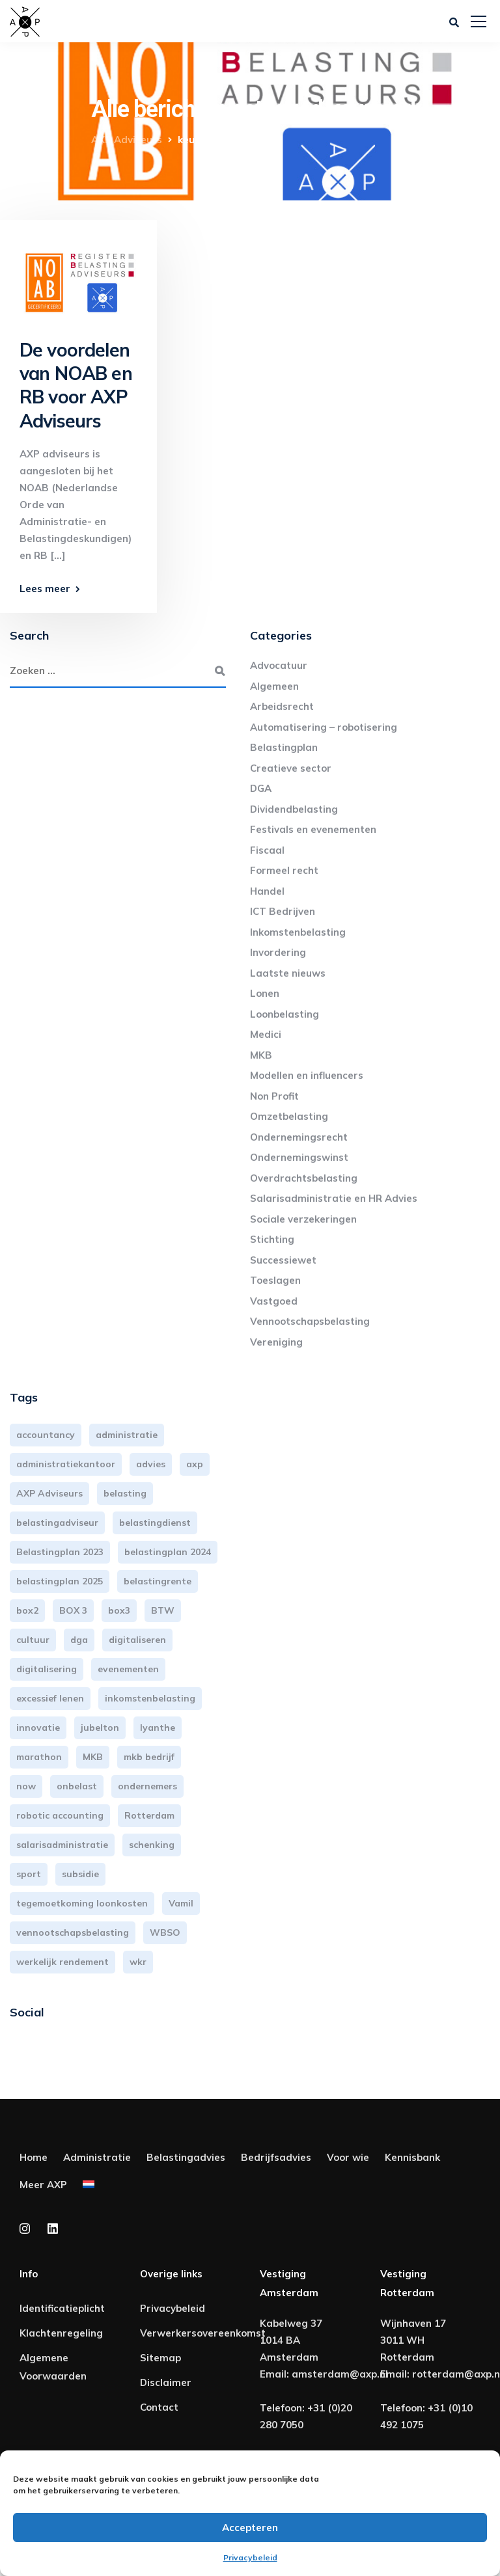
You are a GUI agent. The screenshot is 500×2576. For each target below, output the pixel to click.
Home (34, 2157)
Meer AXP (43, 2184)
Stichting (272, 1239)
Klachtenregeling (61, 2333)
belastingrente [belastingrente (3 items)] (157, 1581)
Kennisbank (412, 2157)
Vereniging (276, 1342)
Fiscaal (267, 850)
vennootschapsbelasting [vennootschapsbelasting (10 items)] (72, 1932)
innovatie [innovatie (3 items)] (38, 1727)
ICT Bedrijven (282, 911)
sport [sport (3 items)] (28, 1874)
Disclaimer (165, 2382)
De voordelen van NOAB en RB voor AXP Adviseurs (76, 385)
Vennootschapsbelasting (310, 1321)
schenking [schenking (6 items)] (151, 1845)
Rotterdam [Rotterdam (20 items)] (149, 1815)
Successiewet (283, 1260)
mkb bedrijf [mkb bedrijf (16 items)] (149, 1757)
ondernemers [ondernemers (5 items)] (147, 1786)
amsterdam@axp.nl (340, 2374)
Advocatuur (278, 665)
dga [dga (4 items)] (79, 1640)
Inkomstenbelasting (298, 932)
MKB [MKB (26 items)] (93, 1757)
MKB (261, 1055)
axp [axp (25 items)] (194, 1464)
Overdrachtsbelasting (303, 1178)
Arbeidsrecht (282, 706)
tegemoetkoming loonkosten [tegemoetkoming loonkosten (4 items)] (82, 1903)
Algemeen (274, 686)
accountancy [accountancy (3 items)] (45, 1435)
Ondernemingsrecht (299, 1137)
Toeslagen (275, 1280)
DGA (260, 788)
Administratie (97, 2157)
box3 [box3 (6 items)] (119, 1610)
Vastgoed (274, 1301)
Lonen (264, 993)
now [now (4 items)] (26, 1786)
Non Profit (274, 1096)
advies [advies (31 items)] (150, 1464)
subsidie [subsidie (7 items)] (80, 1874)
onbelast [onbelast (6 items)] (77, 1786)
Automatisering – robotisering (323, 727)
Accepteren (250, 2527)
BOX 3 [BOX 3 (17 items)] (73, 1610)
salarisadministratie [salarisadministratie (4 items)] (62, 1845)
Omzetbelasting (289, 1116)
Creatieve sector (290, 768)
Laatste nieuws (288, 973)
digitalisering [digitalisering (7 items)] (46, 1669)
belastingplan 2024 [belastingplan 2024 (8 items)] (167, 1552)
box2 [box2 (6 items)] (27, 1610)
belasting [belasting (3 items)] (125, 1493)
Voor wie (348, 2157)
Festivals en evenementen (313, 829)
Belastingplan (284, 747)
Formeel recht (284, 870)
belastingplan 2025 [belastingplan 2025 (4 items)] (59, 1581)
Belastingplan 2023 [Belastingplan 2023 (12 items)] (60, 1552)
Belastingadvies (185, 2157)
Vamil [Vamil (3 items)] (181, 1903)
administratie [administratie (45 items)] (127, 1435)
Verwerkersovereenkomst (203, 2333)
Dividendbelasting (294, 809)
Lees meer (45, 588)
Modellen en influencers (306, 1075)
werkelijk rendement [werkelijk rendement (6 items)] (62, 1962)
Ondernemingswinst (299, 1157)
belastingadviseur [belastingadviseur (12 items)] (57, 1522)
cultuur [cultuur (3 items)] (32, 1640)
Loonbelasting (284, 1014)
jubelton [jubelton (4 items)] (100, 1727)
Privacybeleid (250, 2557)
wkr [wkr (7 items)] (138, 1962)
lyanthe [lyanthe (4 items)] (157, 1727)
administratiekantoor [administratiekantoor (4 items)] (65, 1464)
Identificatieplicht (62, 2308)
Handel (267, 891)
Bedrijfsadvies (276, 2157)
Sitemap (160, 2358)
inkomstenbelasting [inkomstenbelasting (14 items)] (150, 1698)
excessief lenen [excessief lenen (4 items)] (50, 1698)
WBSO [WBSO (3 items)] (165, 1932)
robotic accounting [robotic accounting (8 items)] (60, 1815)
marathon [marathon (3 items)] (39, 1757)
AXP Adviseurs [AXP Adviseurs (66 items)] (49, 1493)
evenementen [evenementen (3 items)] (128, 1669)
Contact (159, 2407)
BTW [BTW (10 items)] (162, 1610)
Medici (265, 1034)
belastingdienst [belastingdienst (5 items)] (155, 1522)
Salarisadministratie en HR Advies (333, 1198)
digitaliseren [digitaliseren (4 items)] (137, 1640)
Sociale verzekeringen (303, 1219)
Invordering (278, 952)
